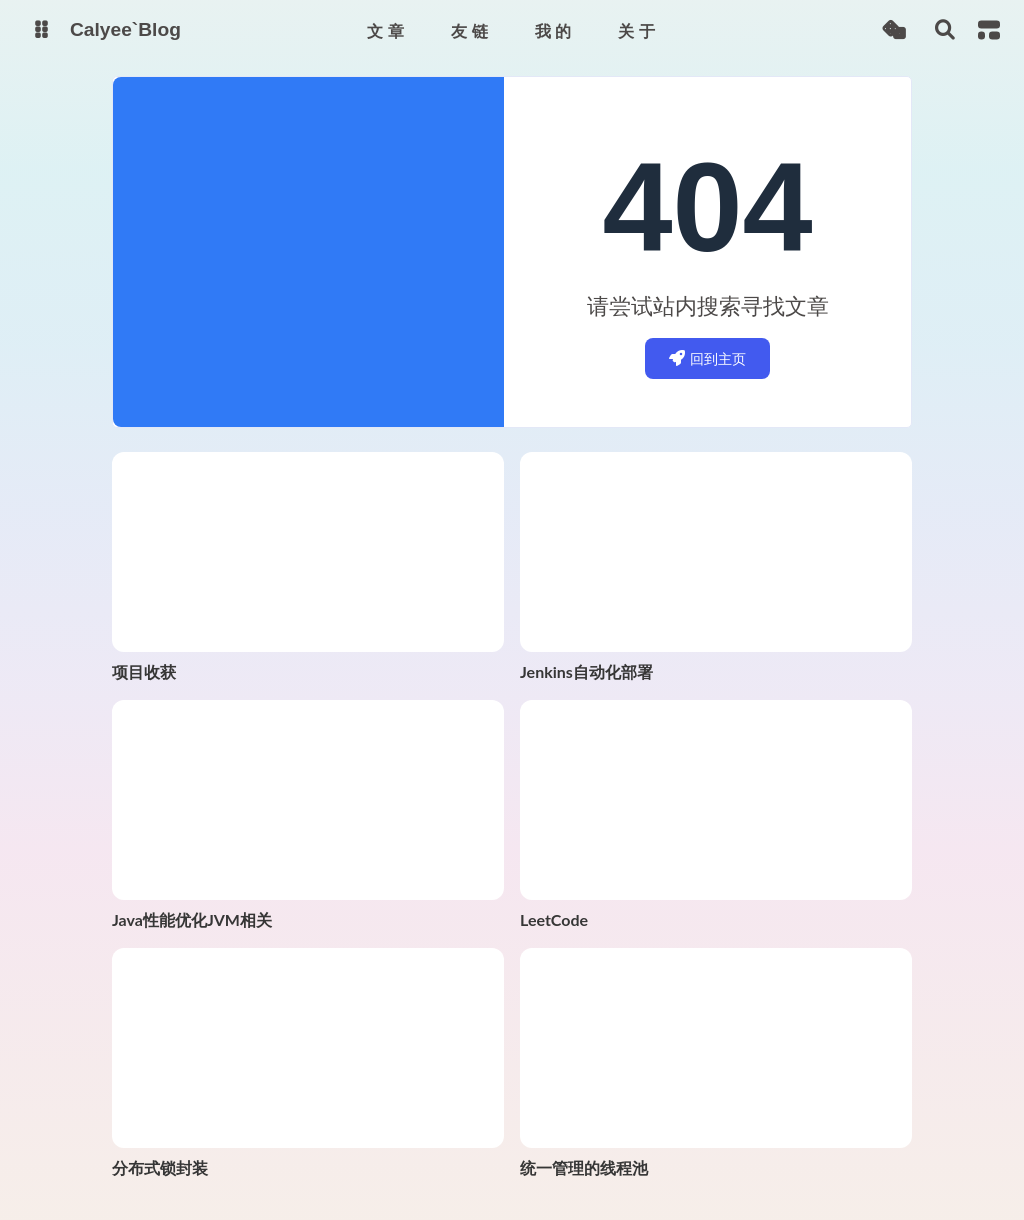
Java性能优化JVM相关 (192, 919)
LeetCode (554, 919)
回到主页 (707, 358)
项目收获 (144, 671)
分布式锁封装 (160, 1167)
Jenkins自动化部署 (586, 671)
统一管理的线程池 (584, 1167)
